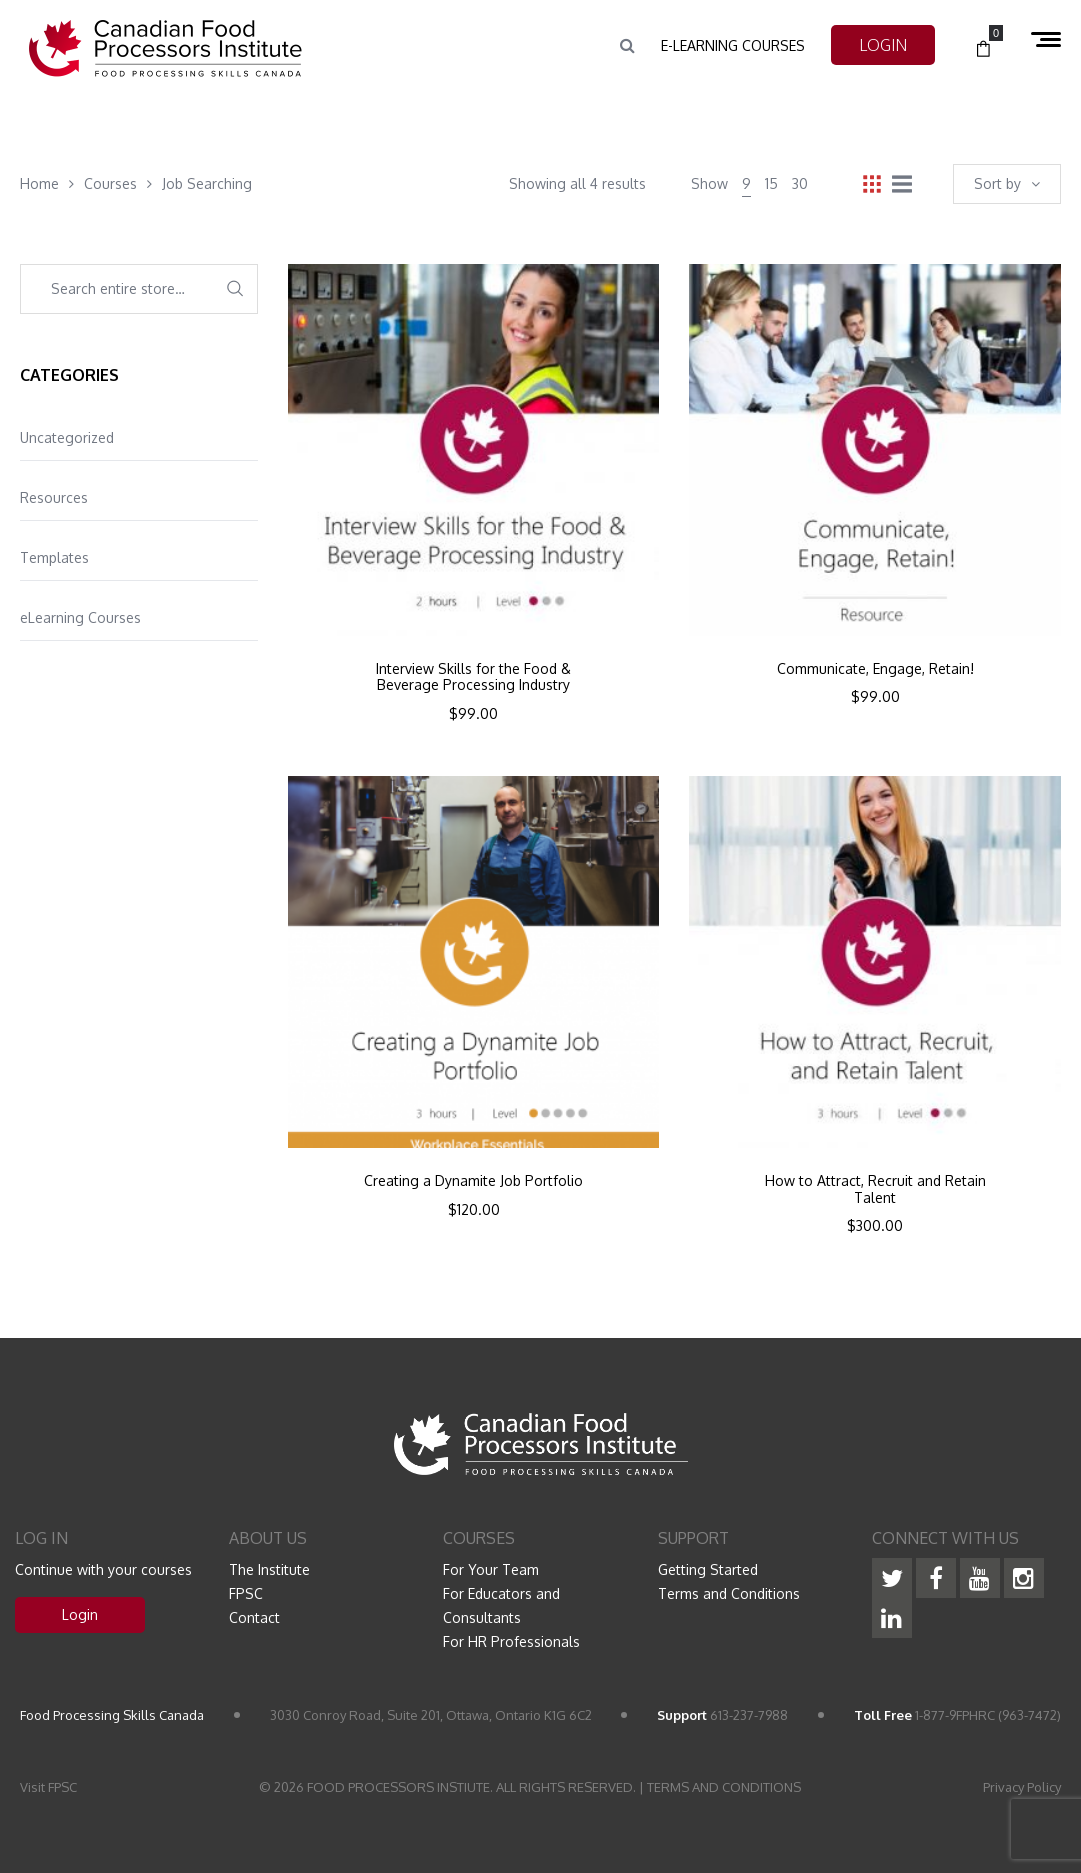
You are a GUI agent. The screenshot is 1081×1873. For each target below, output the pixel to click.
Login (80, 1614)
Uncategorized (67, 437)
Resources (54, 497)
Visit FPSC (48, 1787)
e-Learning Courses (733, 45)
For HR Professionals (511, 1641)
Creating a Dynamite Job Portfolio (473, 1181)
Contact (254, 1617)
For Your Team (491, 1569)
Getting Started (708, 1569)
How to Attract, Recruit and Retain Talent (875, 1189)
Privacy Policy (1022, 1787)
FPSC (246, 1593)
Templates (54, 557)
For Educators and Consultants (501, 1605)
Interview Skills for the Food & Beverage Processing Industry (473, 677)
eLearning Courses (80, 617)
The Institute (269, 1569)
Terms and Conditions (729, 1593)
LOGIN (883, 45)
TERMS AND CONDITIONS (724, 1787)
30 (800, 183)
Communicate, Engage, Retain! (875, 669)
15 (771, 183)
